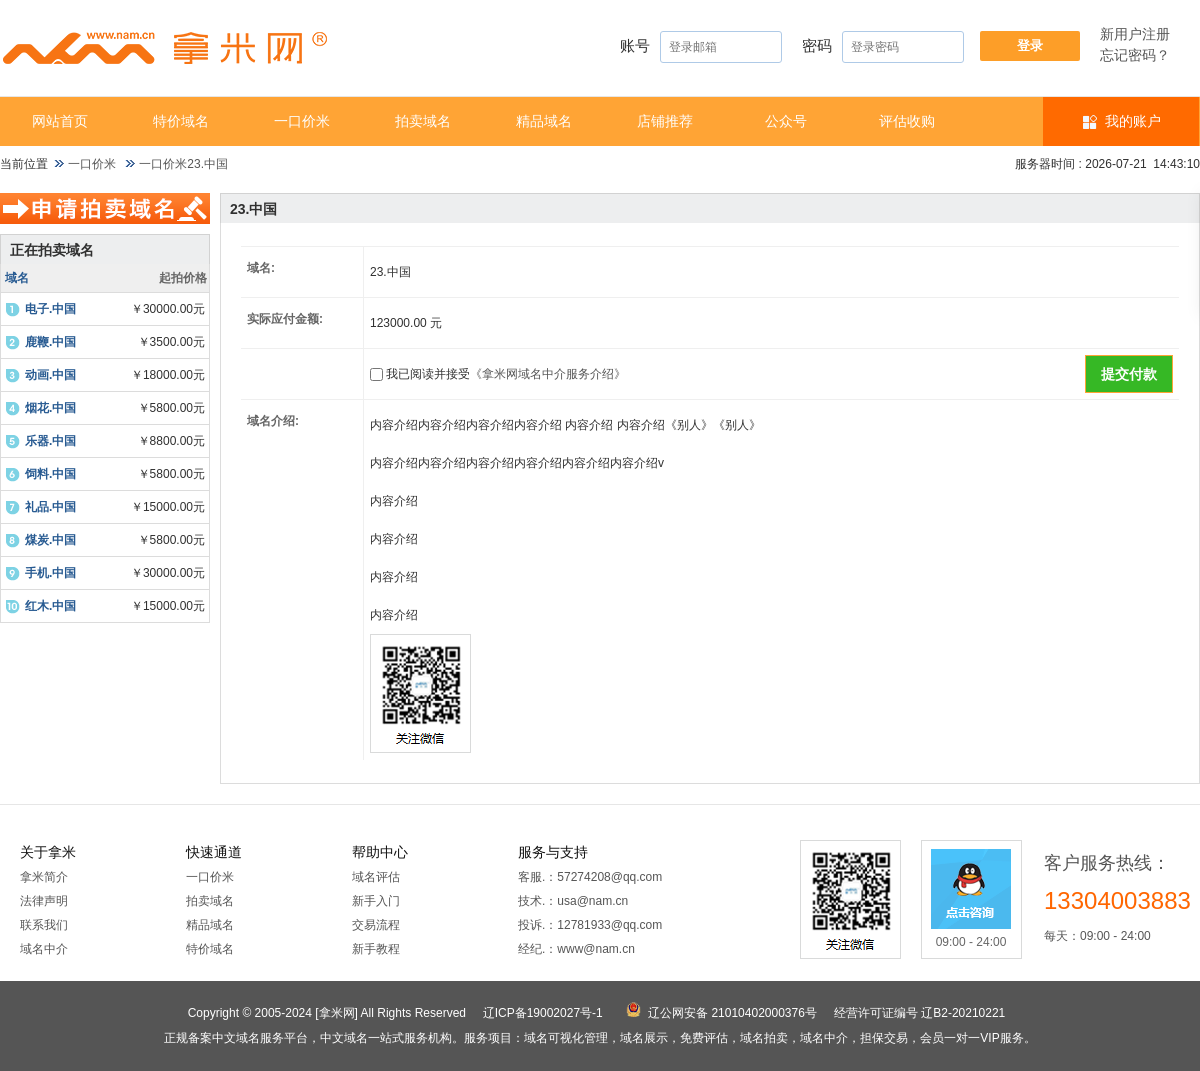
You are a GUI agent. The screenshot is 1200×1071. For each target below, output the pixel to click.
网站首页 (60, 121)
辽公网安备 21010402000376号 (732, 1013)
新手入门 (376, 901)
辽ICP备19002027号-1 (543, 1013)
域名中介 (44, 949)
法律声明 (44, 901)
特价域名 (181, 121)
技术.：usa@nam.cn (573, 901)
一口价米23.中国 (183, 164)
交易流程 (376, 925)
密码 (883, 47)
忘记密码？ (1135, 55)
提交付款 (1129, 374)
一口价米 (302, 121)
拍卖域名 (423, 121)
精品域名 (544, 121)
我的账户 (1133, 121)
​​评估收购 (907, 121)
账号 (701, 47)
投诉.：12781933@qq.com (590, 925)
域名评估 (376, 877)
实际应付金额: (285, 319)
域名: (261, 268)
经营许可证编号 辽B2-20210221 (919, 1013)
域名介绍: (273, 421)
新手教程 (376, 949)
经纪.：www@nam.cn (576, 949)
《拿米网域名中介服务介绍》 (548, 374)
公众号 (786, 121)
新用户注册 (1135, 34)
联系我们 (44, 925)
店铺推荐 (665, 121)
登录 (1030, 45)
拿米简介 (44, 877)
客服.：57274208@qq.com (590, 877)
